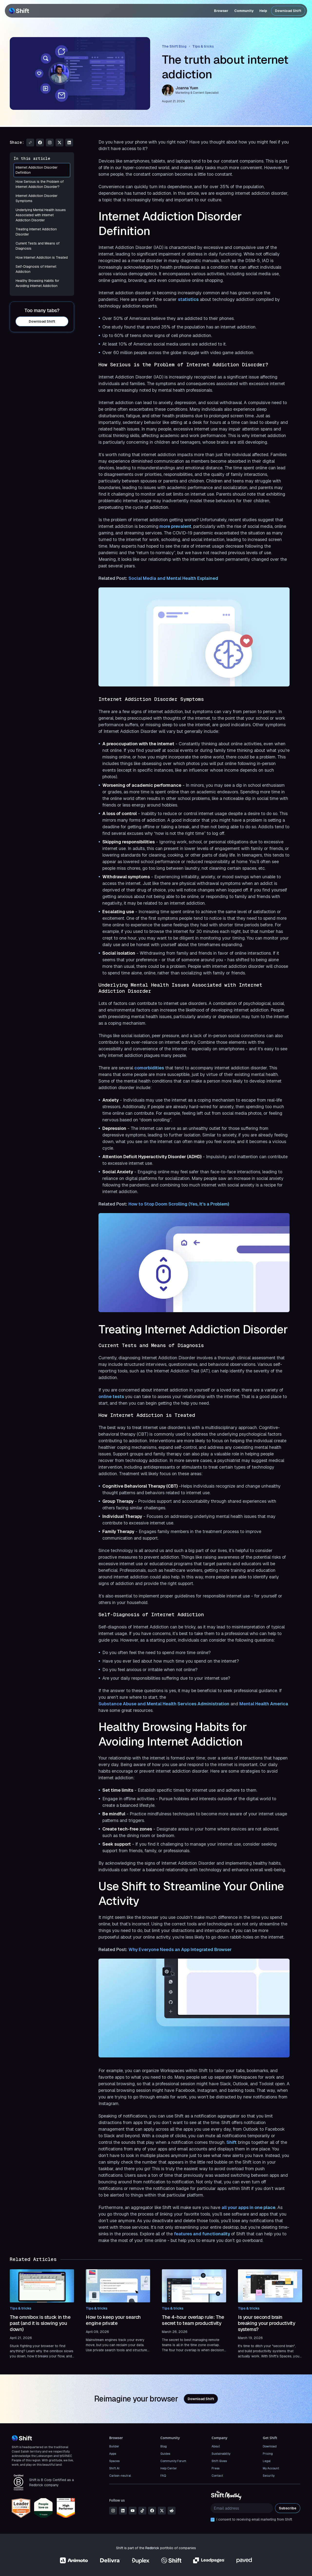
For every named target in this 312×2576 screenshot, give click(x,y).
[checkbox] (212, 2520)
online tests (111, 1396)
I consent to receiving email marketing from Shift (254, 2519)
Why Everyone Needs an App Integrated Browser (180, 1949)
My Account (271, 2468)
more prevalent (174, 526)
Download (270, 2446)
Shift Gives (219, 2461)
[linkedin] (123, 2511)
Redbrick (152, 2548)
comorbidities (149, 1068)
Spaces (114, 2461)
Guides (165, 2454)
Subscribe (287, 2508)
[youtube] (132, 2511)
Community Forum (173, 2461)
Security (268, 2476)
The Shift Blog (174, 46)
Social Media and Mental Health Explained (173, 578)
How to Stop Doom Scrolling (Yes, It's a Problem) (178, 1204)
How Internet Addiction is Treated (42, 257)
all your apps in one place (248, 2207)
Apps (112, 2454)
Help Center (168, 2468)
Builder (114, 2446)
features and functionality (202, 2234)
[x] (162, 2511)
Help (263, 11)
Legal (267, 2461)
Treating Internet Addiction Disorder (42, 232)
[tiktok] (142, 2511)
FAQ (163, 2476)
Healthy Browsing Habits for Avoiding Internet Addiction (42, 283)
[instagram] (113, 2511)
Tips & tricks (203, 46)
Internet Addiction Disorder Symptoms (42, 198)
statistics (188, 299)
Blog (163, 2446)
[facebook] (152, 2511)
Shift (231, 2142)
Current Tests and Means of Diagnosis (42, 246)
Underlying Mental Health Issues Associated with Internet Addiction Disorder (42, 215)
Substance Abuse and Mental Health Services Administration (163, 1704)
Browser (221, 11)
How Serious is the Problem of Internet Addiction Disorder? (42, 184)
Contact (217, 2476)
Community (244, 11)
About (216, 2446)
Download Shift (288, 11)
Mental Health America (263, 1704)
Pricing (268, 2454)
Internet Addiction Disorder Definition (42, 170)
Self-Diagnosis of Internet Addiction (42, 269)
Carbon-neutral (120, 2476)
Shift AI (114, 2468)
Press (215, 2468)
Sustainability (221, 2454)
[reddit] (172, 2511)
